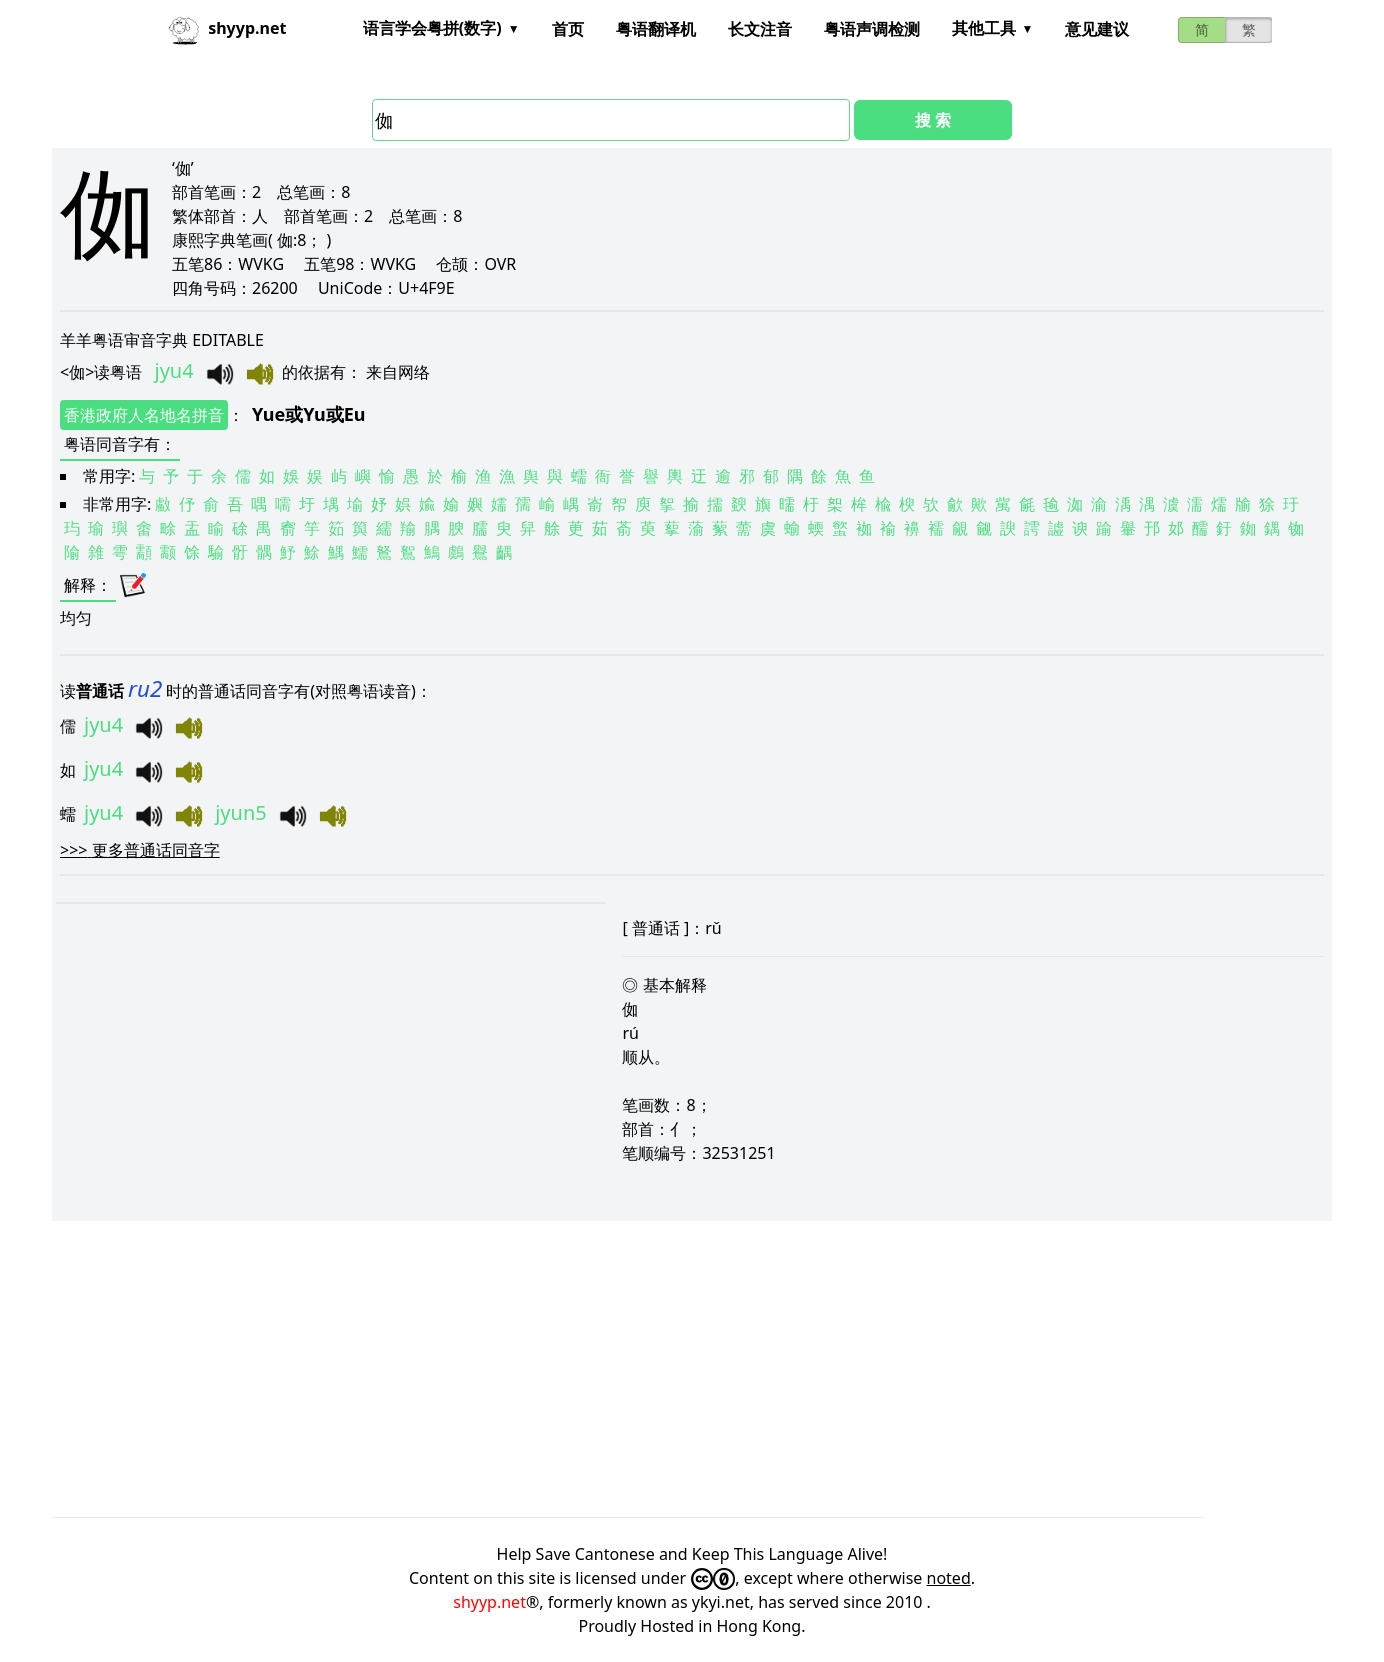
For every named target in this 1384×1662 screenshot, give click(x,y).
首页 (568, 29)
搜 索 (933, 120)
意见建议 (1097, 29)
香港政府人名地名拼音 (144, 415)
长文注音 (760, 29)
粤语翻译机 (656, 29)
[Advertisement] (652, 1369)
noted (949, 1578)
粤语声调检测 (872, 29)
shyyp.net (489, 1602)
